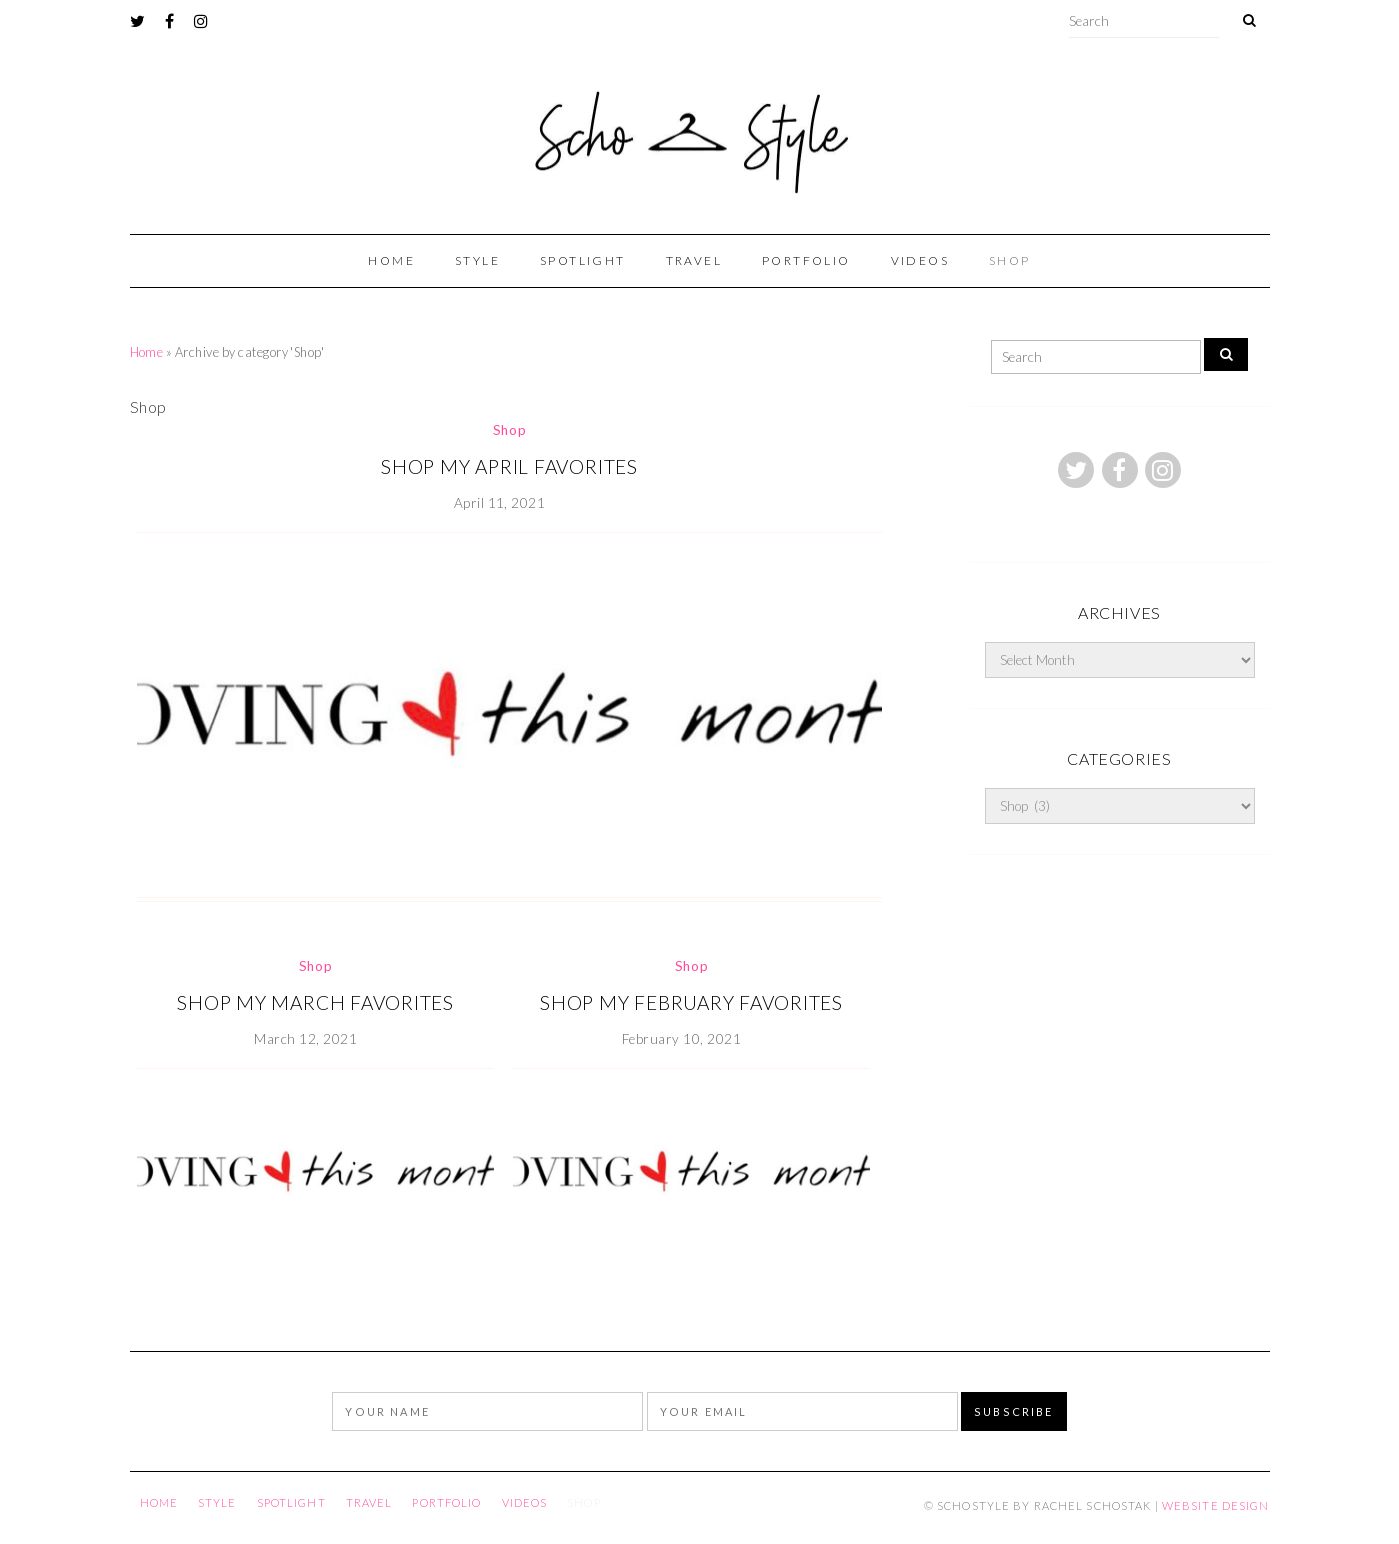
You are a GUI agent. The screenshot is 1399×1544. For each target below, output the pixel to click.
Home (391, 260)
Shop (1010, 260)
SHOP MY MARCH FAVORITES (315, 1002)
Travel (694, 260)
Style (477, 260)
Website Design (1216, 1505)
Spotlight (583, 260)
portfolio (806, 260)
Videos (920, 260)
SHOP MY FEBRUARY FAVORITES (691, 1002)
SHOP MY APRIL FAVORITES (509, 466)
